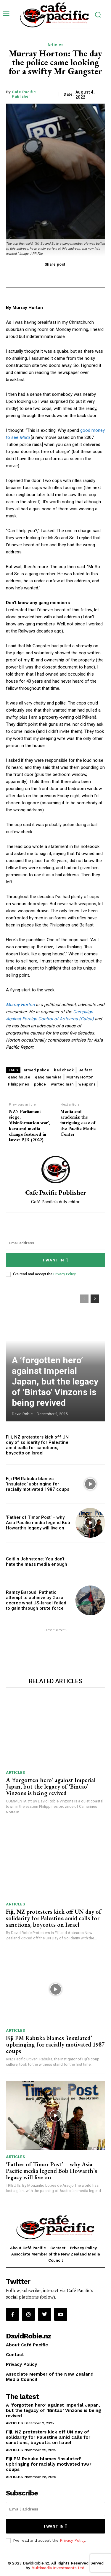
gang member (48, 1077)
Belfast (85, 1070)
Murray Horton (20, 1004)
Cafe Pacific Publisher (24, 94)
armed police (36, 1070)
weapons (87, 1084)
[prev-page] (84, 1298)
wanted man (62, 1084)
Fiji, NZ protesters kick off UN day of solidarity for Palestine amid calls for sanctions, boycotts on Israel (37, 1445)
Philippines (18, 1084)
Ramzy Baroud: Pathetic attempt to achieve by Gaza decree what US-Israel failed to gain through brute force (36, 1600)
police (40, 1084)
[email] (55, 1243)
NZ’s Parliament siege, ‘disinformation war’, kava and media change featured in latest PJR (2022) (29, 1125)
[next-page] (95, 1298)
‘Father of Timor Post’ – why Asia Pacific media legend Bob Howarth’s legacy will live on (38, 1523)
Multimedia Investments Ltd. (58, 2568)
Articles (55, 45)
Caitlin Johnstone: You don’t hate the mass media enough (36, 1561)
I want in (55, 1260)
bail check (64, 1070)
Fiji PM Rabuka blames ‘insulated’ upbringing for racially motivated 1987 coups (37, 1484)
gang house (19, 1077)
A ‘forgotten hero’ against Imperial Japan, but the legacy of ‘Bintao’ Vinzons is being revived (55, 1381)
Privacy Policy (64, 1274)
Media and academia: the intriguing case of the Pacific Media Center (78, 1122)
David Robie (22, 1414)
